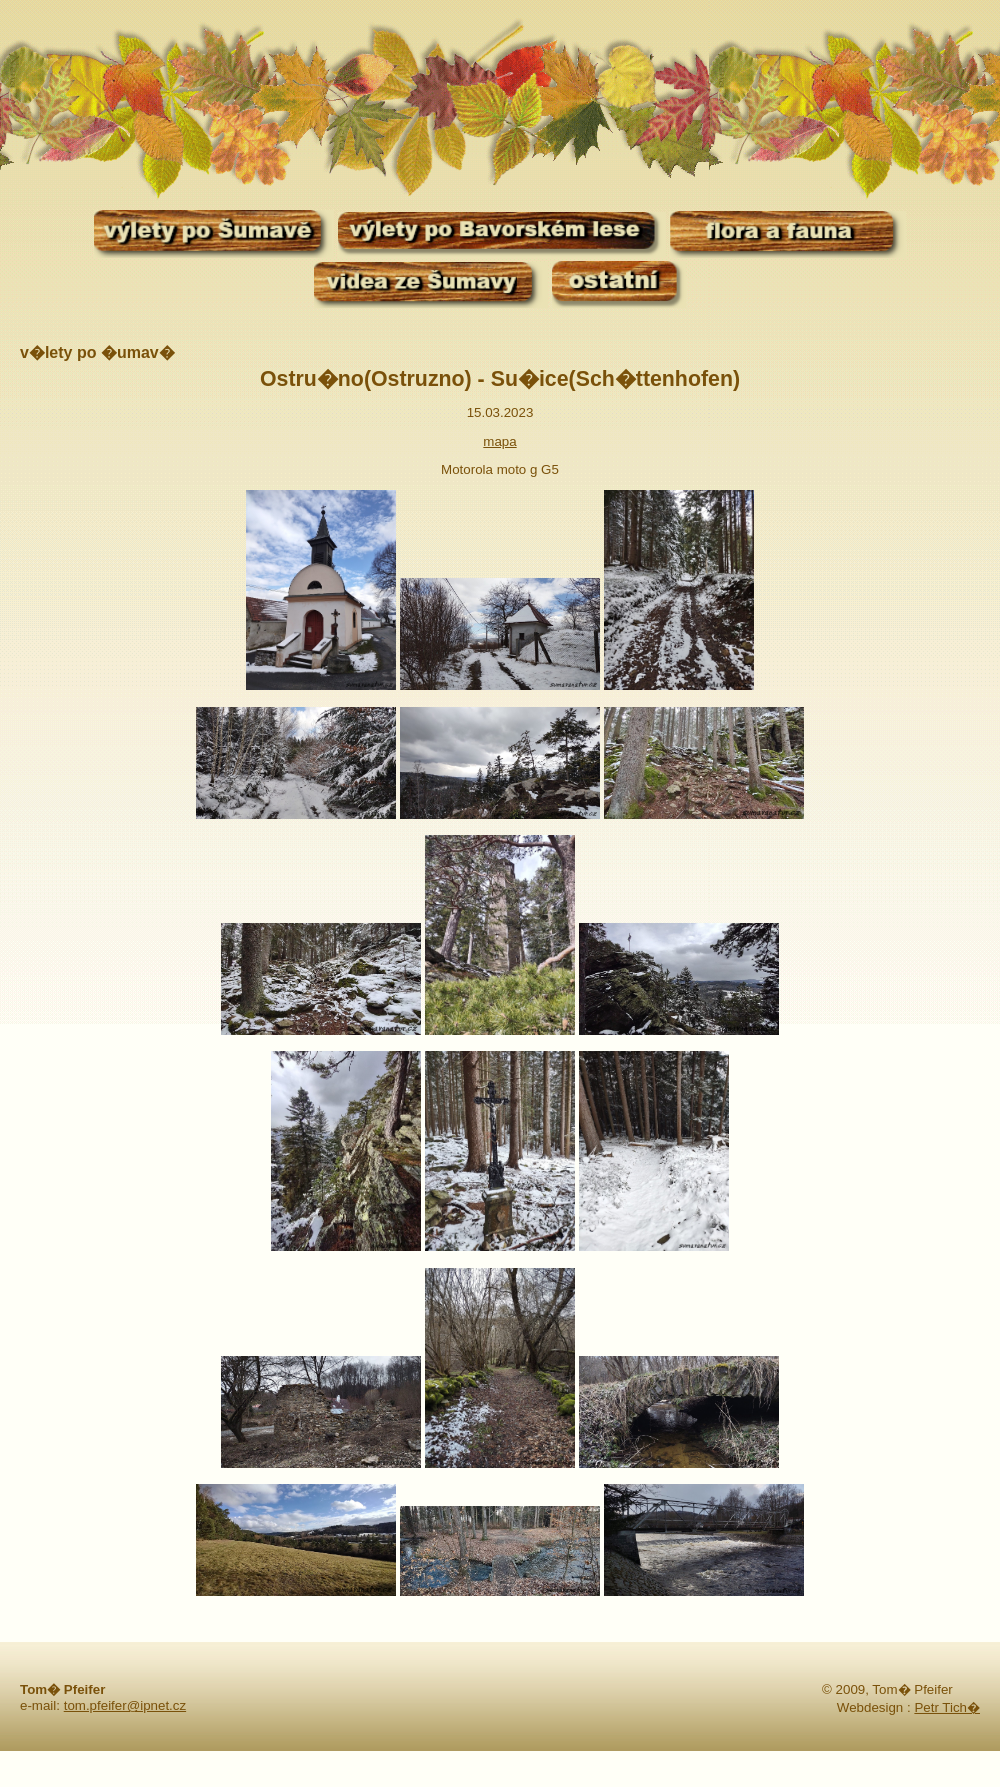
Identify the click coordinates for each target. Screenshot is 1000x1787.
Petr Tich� (947, 1707)
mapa (499, 441)
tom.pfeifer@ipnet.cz (125, 1705)
